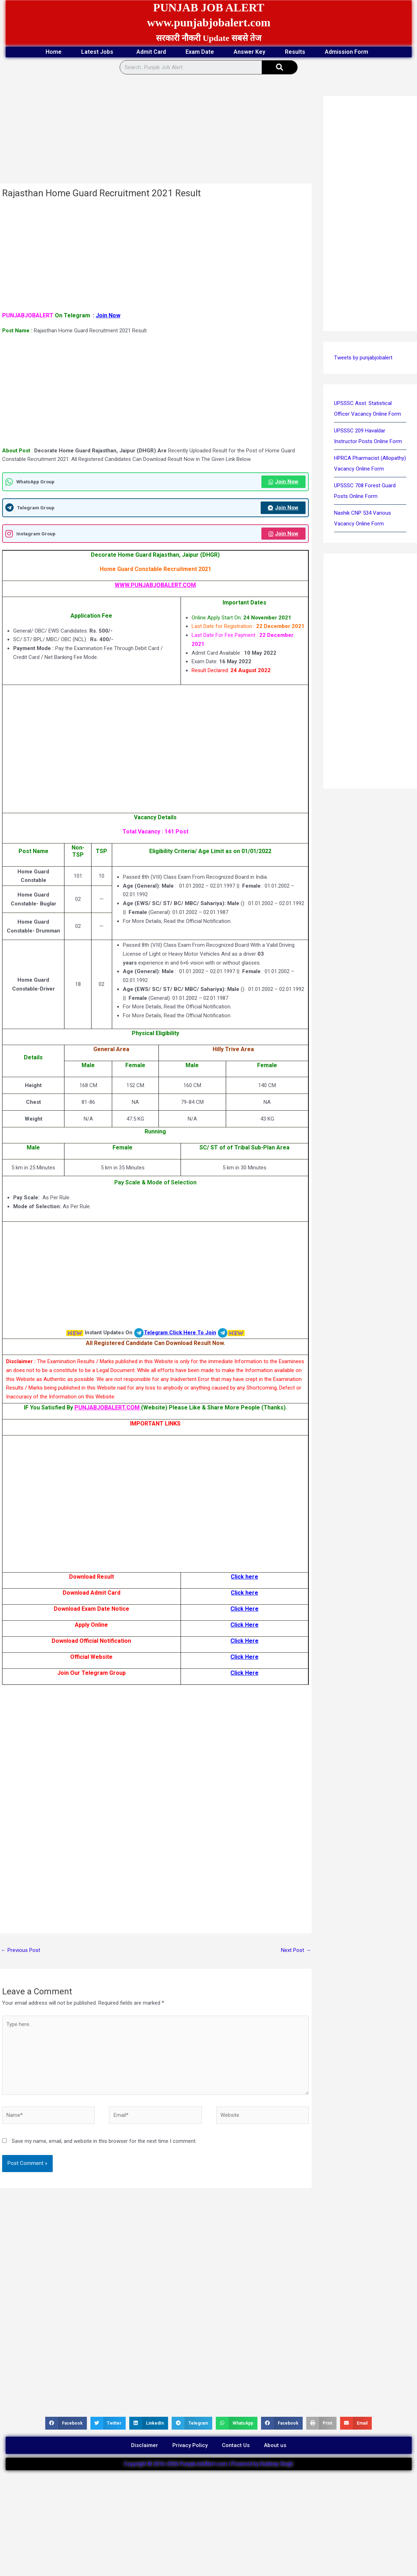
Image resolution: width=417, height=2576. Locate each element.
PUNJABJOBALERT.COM (107, 1407)
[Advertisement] (156, 131)
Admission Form (348, 52)
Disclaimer (144, 2445)
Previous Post (20, 1950)
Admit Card (151, 51)
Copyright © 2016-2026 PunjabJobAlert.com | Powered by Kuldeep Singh (208, 2464)
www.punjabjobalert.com (208, 22)
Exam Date (200, 51)
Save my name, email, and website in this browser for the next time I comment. (104, 2141)
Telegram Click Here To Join (180, 1332)
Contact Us (236, 2445)
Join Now (108, 315)
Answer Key (249, 51)
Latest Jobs (99, 52)
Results (295, 51)
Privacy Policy (190, 2445)
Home (54, 51)
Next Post (296, 1950)
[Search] (279, 67)
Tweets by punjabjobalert (363, 357)
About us (275, 2445)
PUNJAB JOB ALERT (208, 7)
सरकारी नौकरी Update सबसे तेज (208, 38)
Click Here (244, 1608)
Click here (244, 1576)
